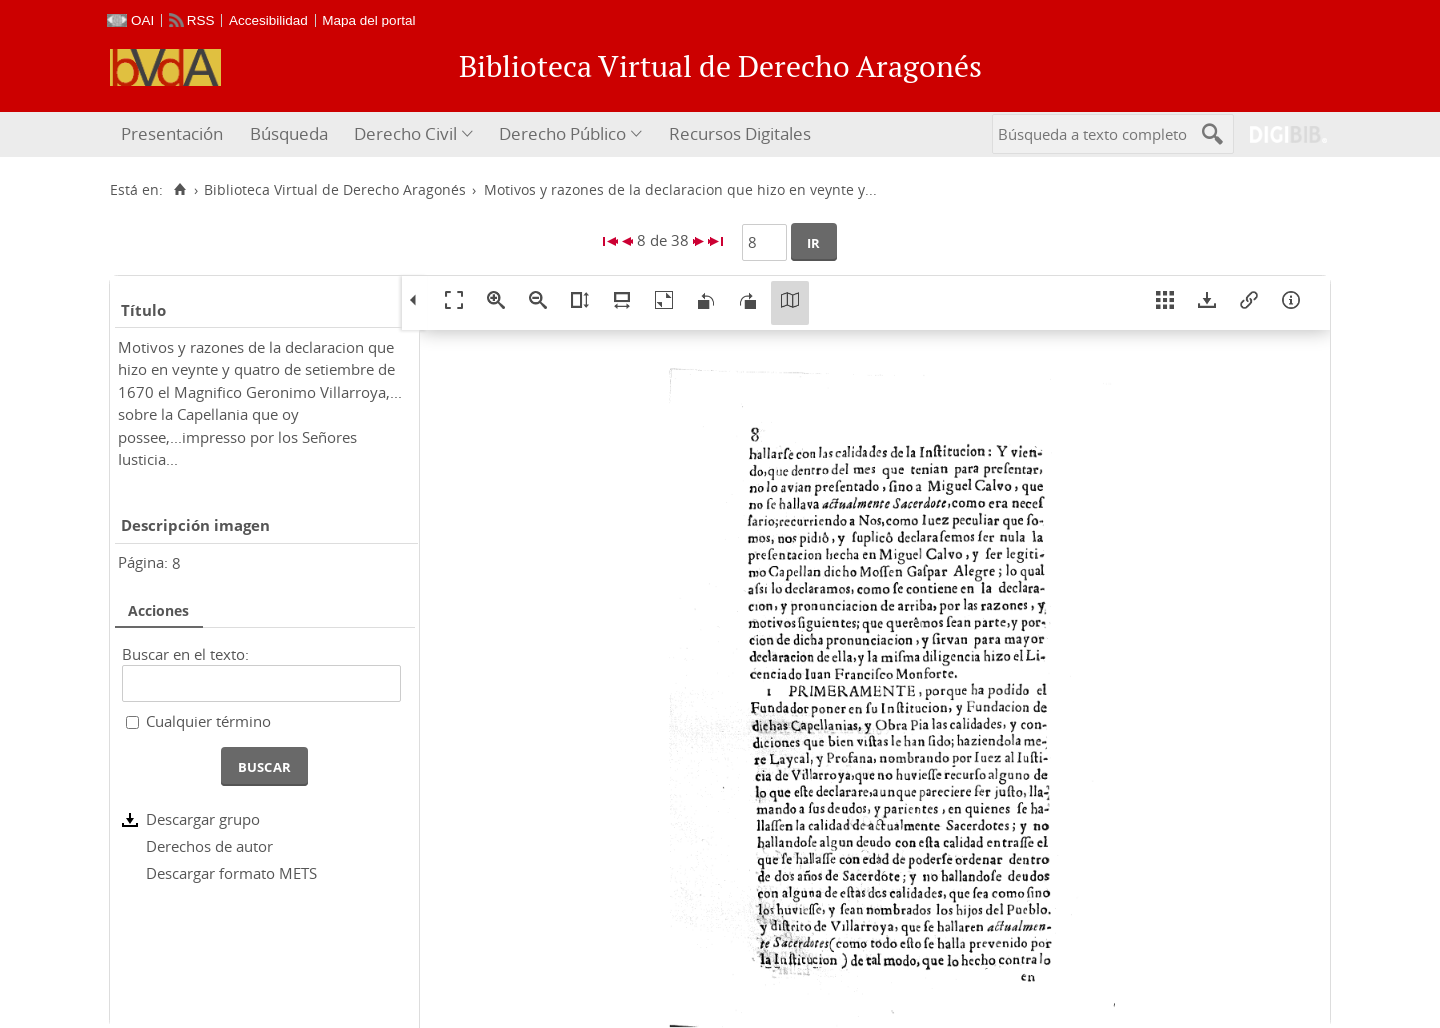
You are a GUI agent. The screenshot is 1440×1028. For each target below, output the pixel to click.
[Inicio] (179, 190)
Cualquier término (208, 721)
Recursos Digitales (740, 133)
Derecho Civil (405, 133)
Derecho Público (562, 133)
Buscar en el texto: (185, 654)
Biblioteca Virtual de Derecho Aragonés (335, 190)
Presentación (172, 133)
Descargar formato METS (231, 873)
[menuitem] (174, 134)
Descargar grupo (203, 819)
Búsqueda (289, 133)
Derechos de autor (209, 846)
